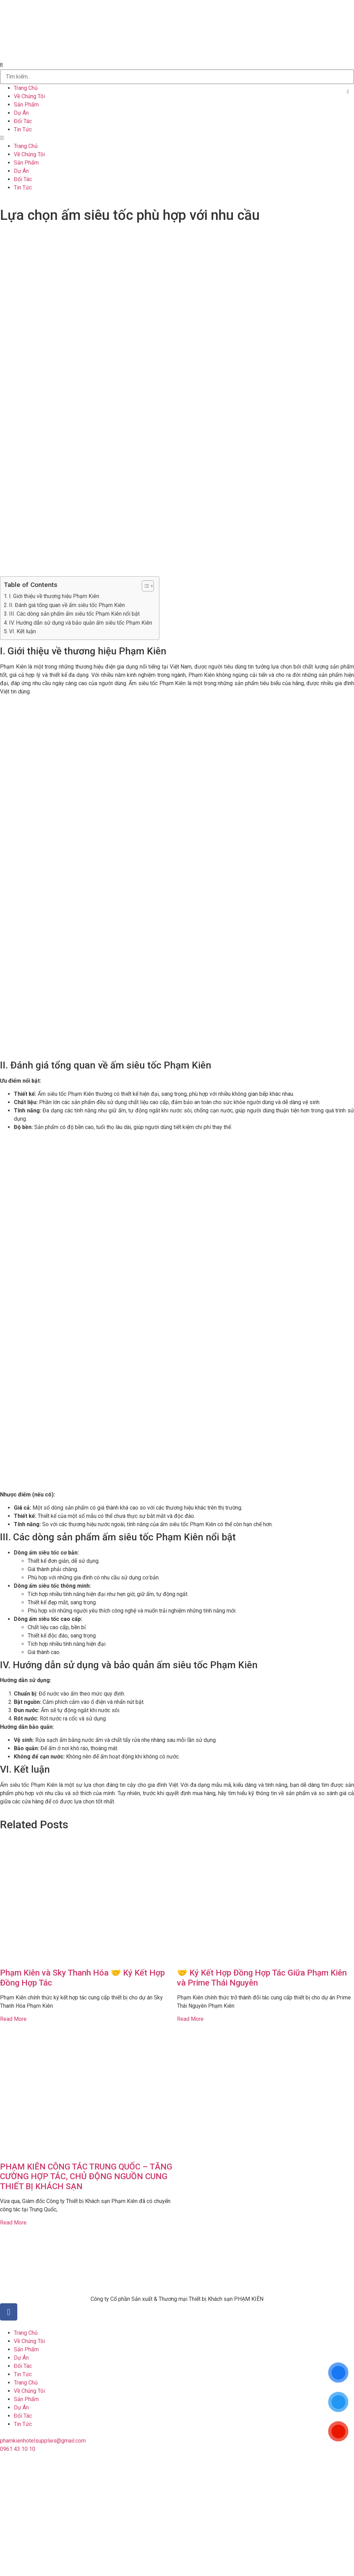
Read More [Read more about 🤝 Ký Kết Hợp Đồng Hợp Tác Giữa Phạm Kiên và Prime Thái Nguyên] (190, 2019)
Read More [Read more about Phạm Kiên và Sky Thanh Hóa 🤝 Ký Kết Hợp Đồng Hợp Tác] (13, 2019)
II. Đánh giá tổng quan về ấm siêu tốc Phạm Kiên (67, 605)
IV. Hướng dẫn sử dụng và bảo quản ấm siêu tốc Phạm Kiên (80, 622)
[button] (177, 65)
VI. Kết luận (22, 631)
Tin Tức (23, 129)
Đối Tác (23, 121)
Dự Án (21, 113)
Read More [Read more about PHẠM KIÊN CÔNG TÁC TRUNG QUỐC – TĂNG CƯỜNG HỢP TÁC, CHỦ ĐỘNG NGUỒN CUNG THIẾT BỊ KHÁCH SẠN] (13, 2222)
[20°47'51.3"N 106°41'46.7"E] (177, 2513)
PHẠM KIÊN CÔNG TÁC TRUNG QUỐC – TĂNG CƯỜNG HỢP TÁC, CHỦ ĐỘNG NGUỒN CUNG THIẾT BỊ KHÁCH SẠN (86, 2177)
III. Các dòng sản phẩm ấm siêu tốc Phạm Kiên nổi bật (74, 613)
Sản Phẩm (26, 104)
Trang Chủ (26, 88)
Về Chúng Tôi (29, 96)
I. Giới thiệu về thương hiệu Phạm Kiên (54, 596)
